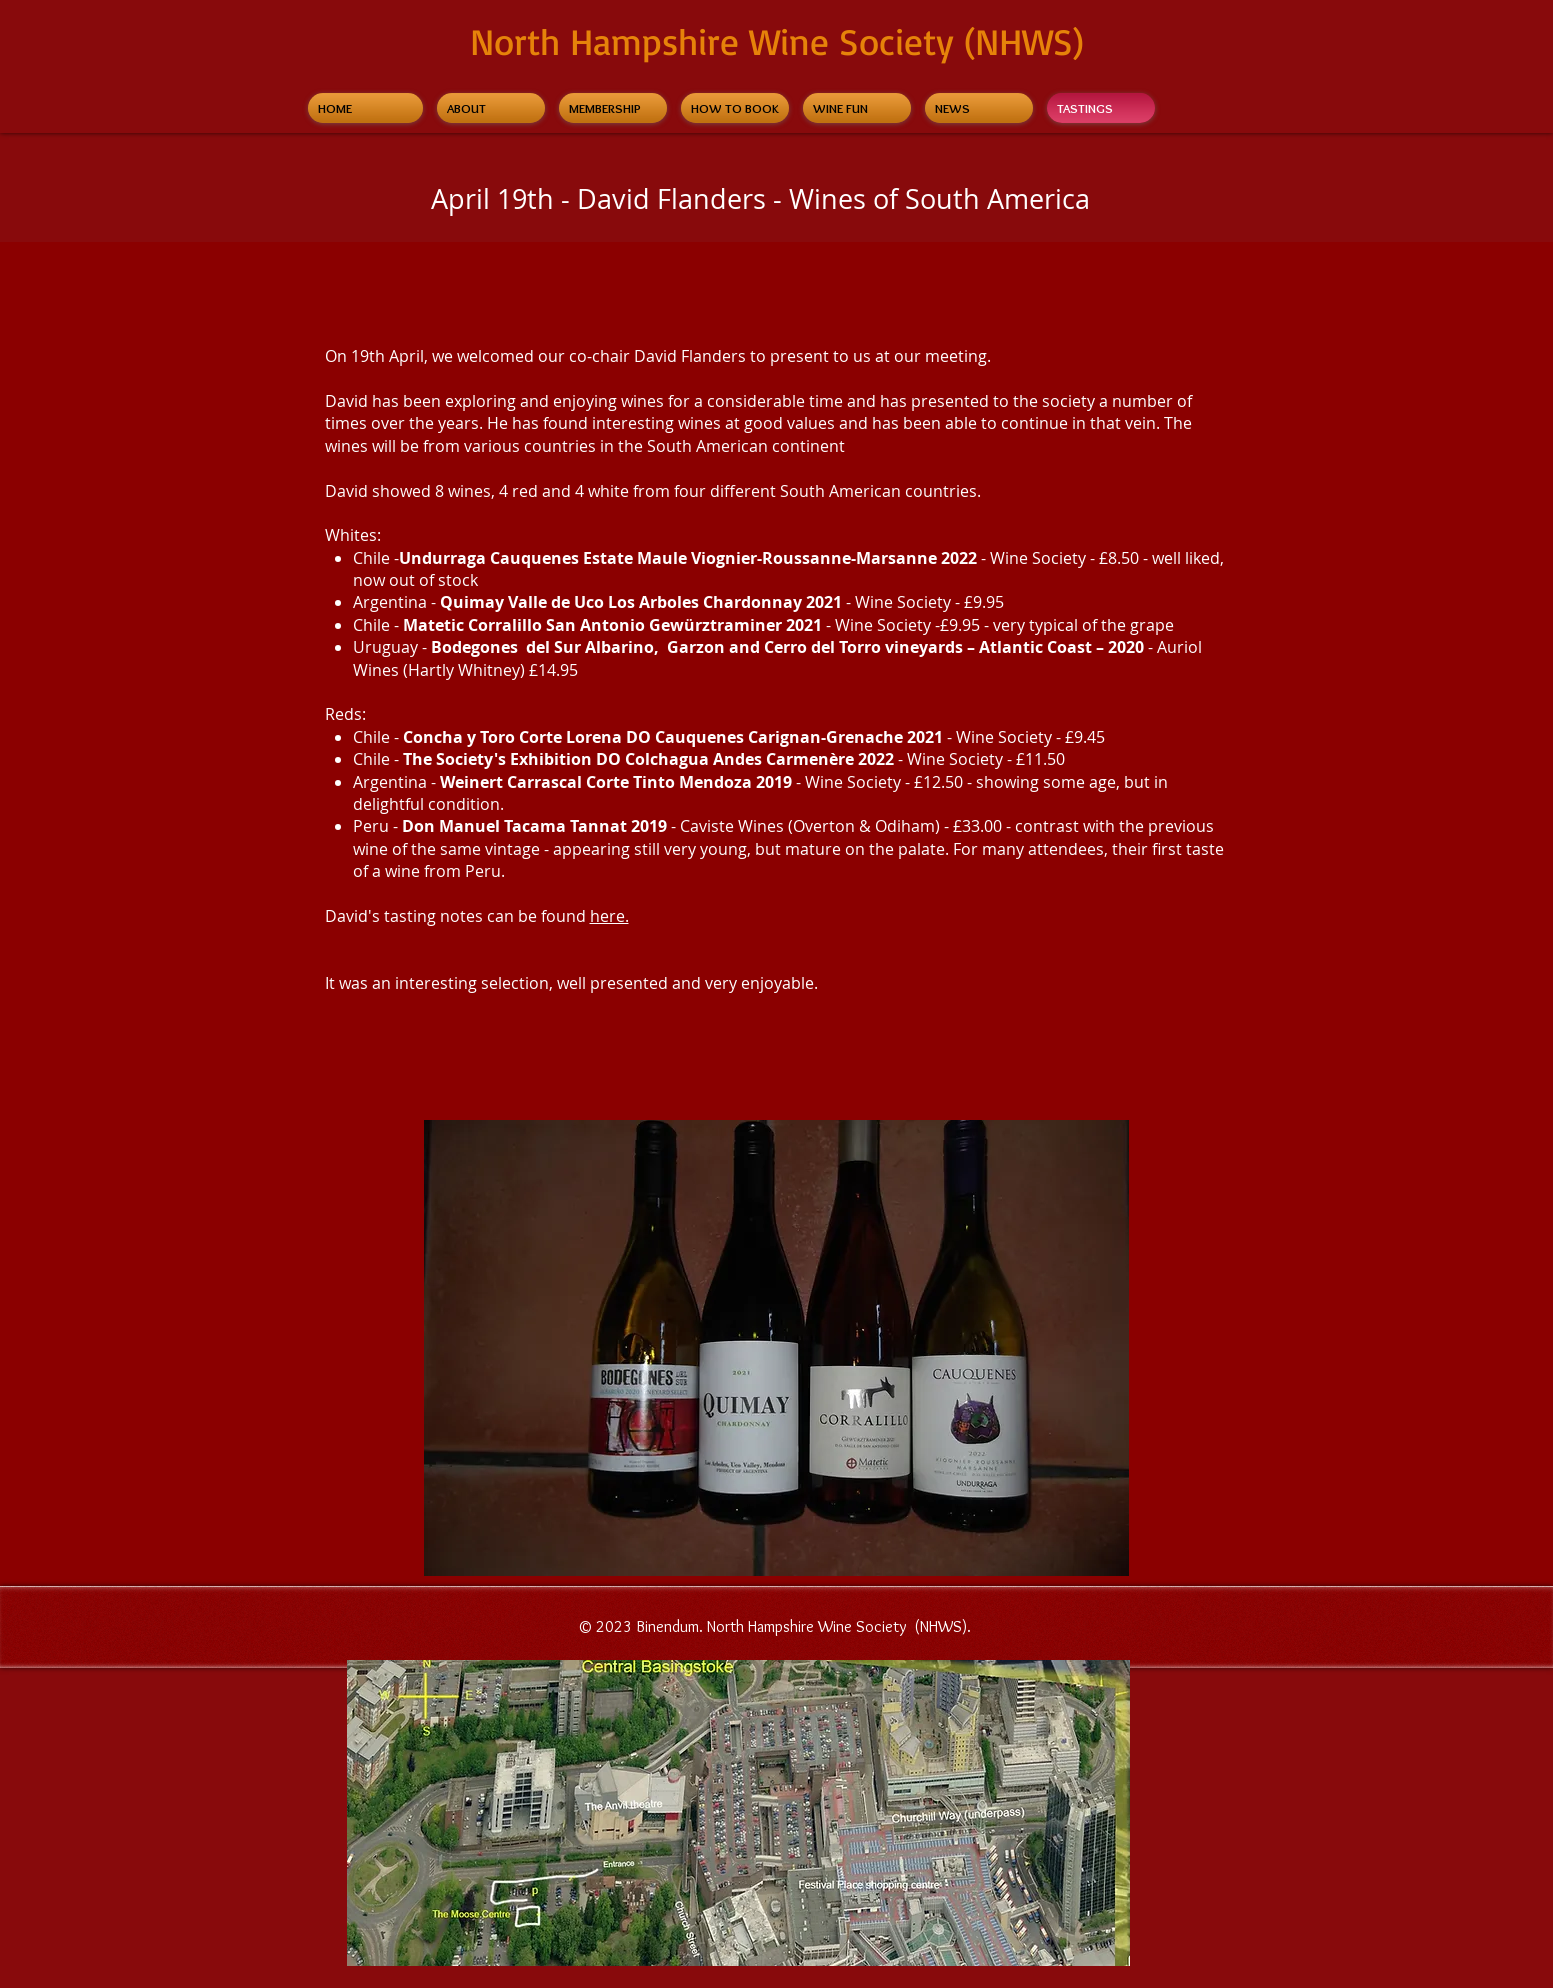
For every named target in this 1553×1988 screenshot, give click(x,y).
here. (609, 916)
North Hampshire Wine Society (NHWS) (777, 41)
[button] (776, 1348)
